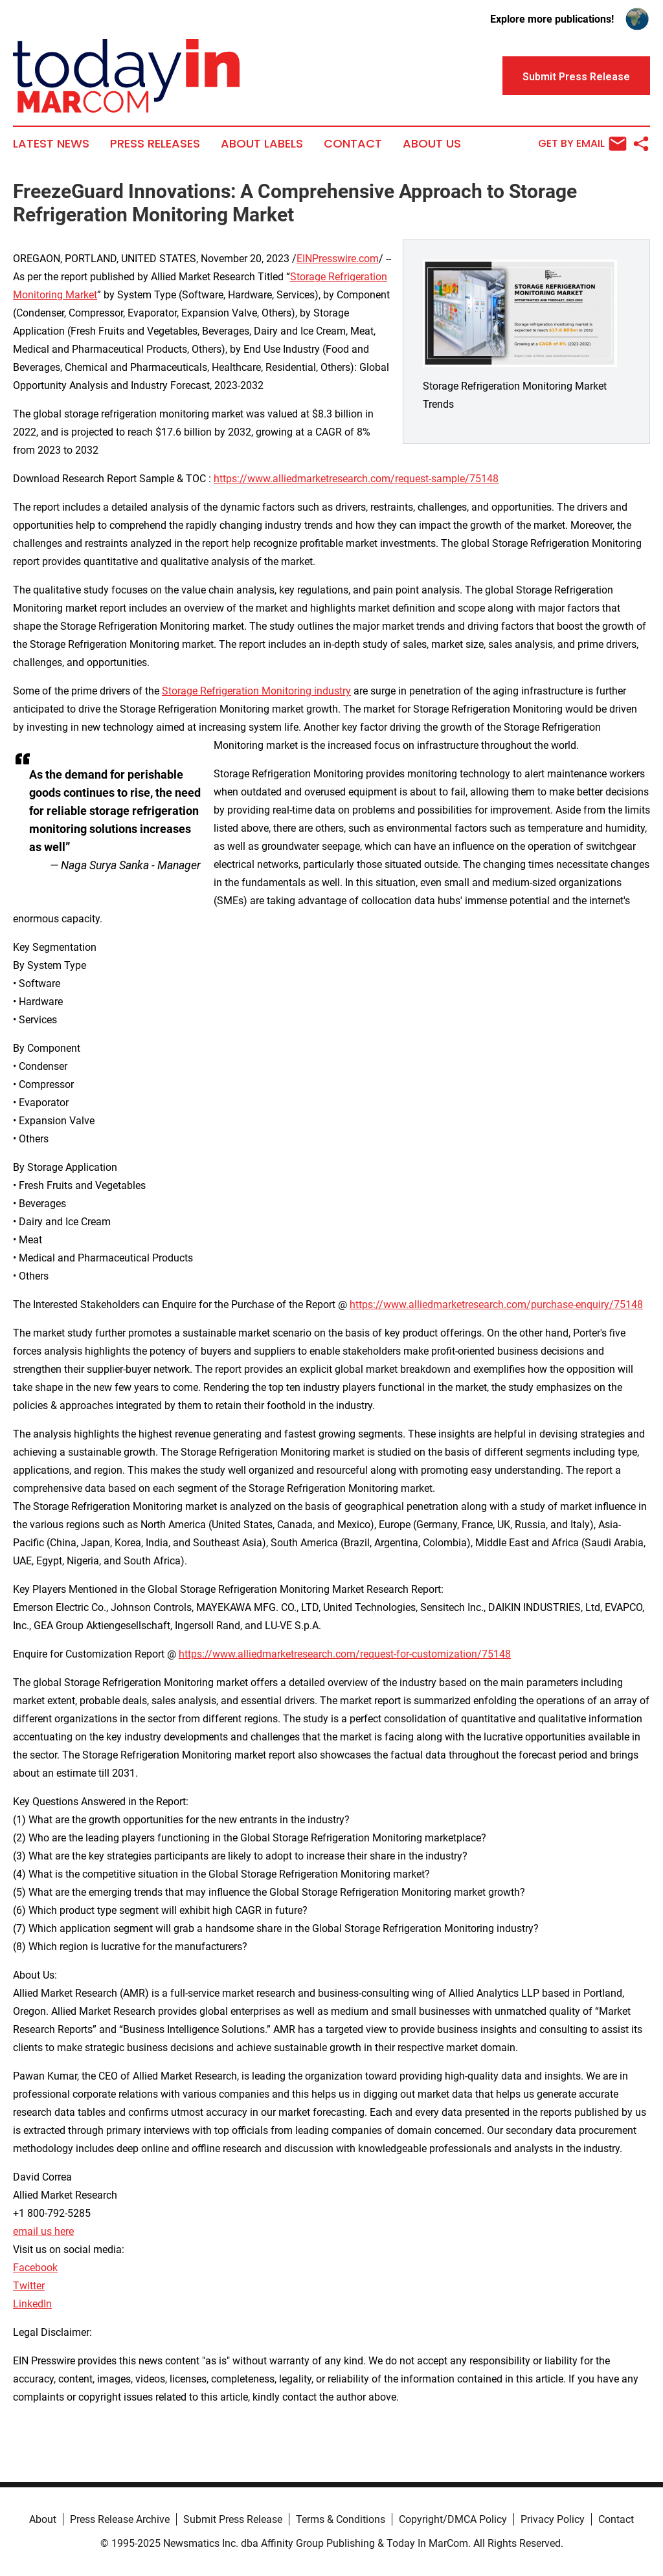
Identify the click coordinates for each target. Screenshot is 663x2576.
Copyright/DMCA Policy (453, 2519)
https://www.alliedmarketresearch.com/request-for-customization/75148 (345, 1654)
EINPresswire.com (338, 258)
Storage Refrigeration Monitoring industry (256, 691)
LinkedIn (32, 2304)
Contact (353, 144)
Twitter (29, 2286)
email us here (43, 2231)
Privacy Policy (553, 2519)
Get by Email (582, 144)
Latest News (51, 144)
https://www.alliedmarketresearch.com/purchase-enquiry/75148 (496, 1304)
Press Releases (155, 144)
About (42, 2519)
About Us (432, 144)
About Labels (262, 144)
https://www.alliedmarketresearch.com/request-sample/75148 (356, 478)
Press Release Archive (120, 2519)
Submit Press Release (232, 2519)
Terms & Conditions (340, 2519)
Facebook (35, 2267)
